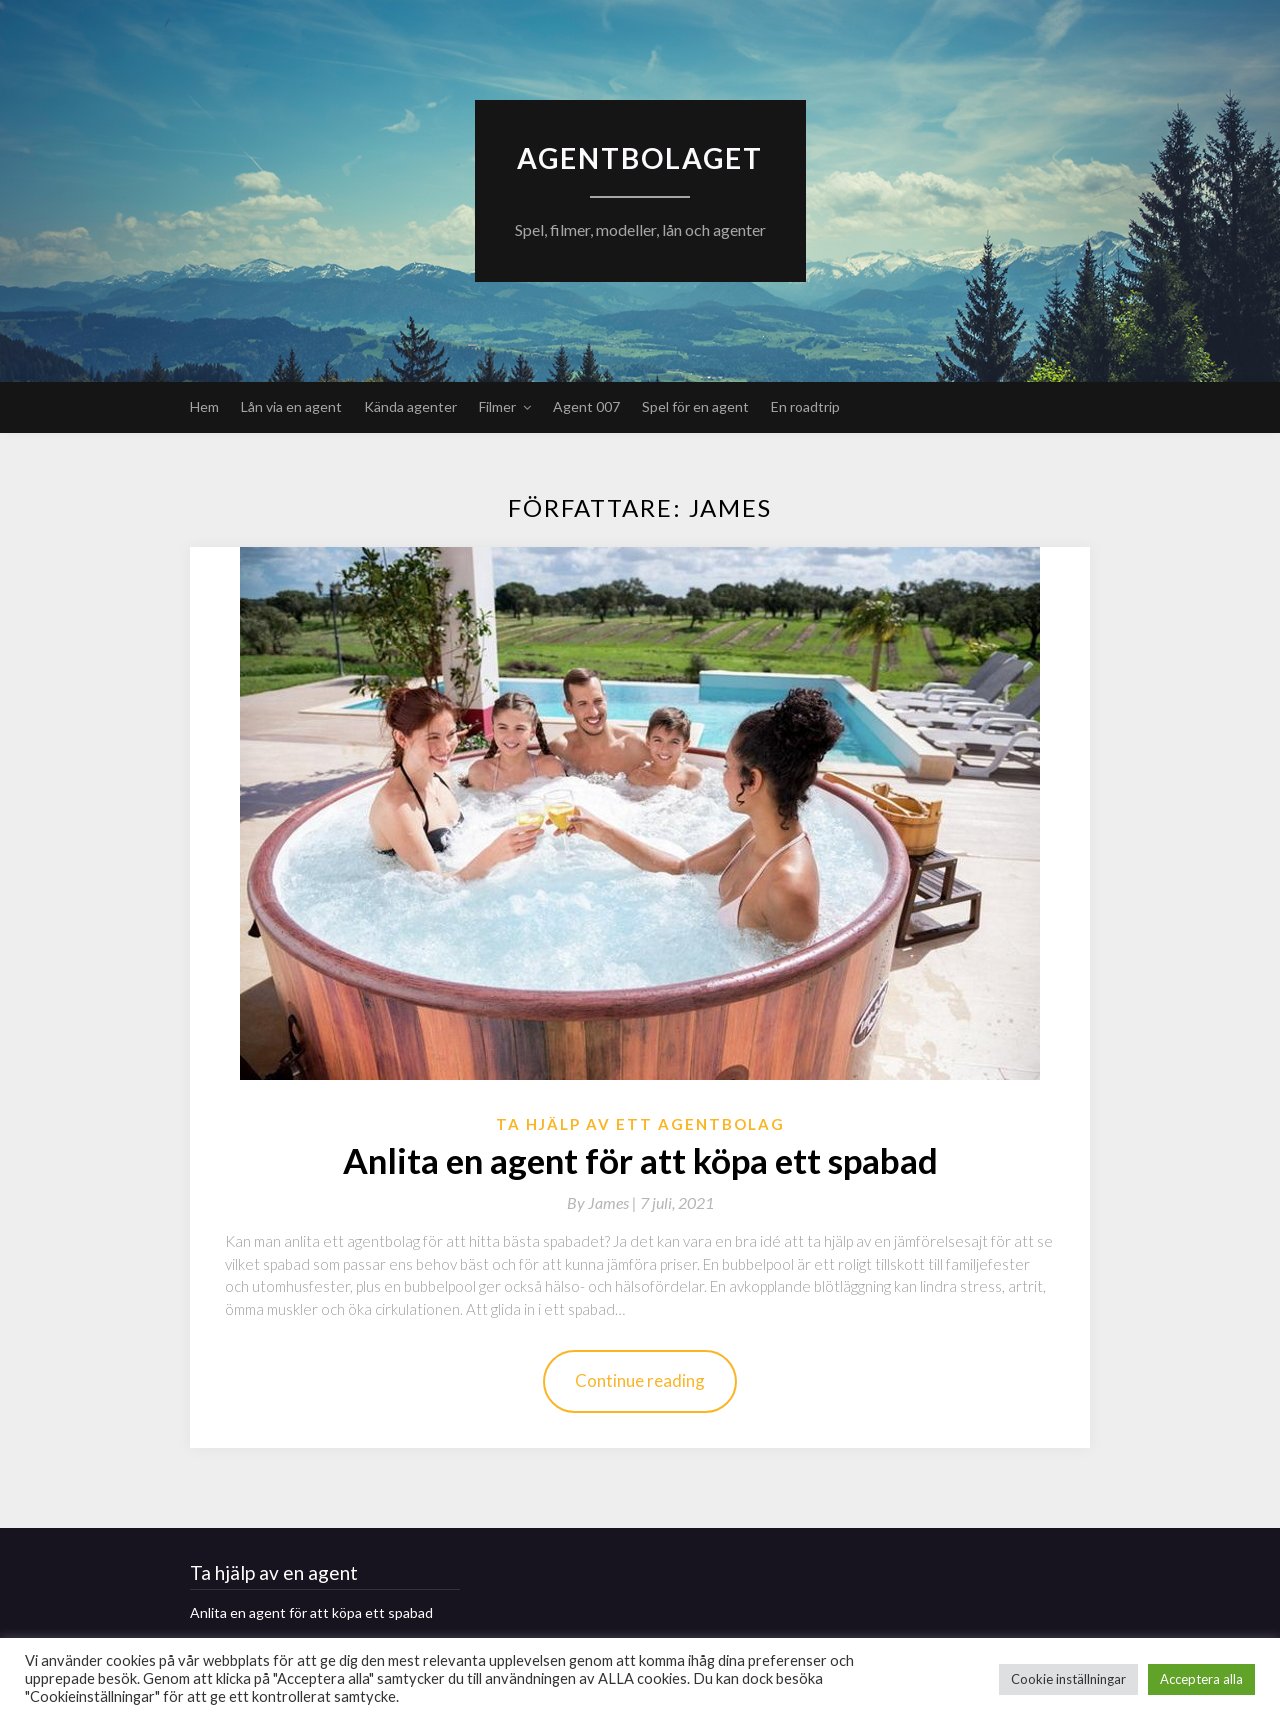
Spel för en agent (695, 406)
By (603, 1202)
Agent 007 (586, 406)
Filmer (497, 406)
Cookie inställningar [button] (1068, 1679)
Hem (204, 406)
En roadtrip (805, 406)
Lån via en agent (291, 406)
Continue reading (640, 1380)
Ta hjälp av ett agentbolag (640, 1124)
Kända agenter (410, 406)
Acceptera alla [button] (1201, 1679)
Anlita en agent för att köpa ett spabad (640, 1160)
